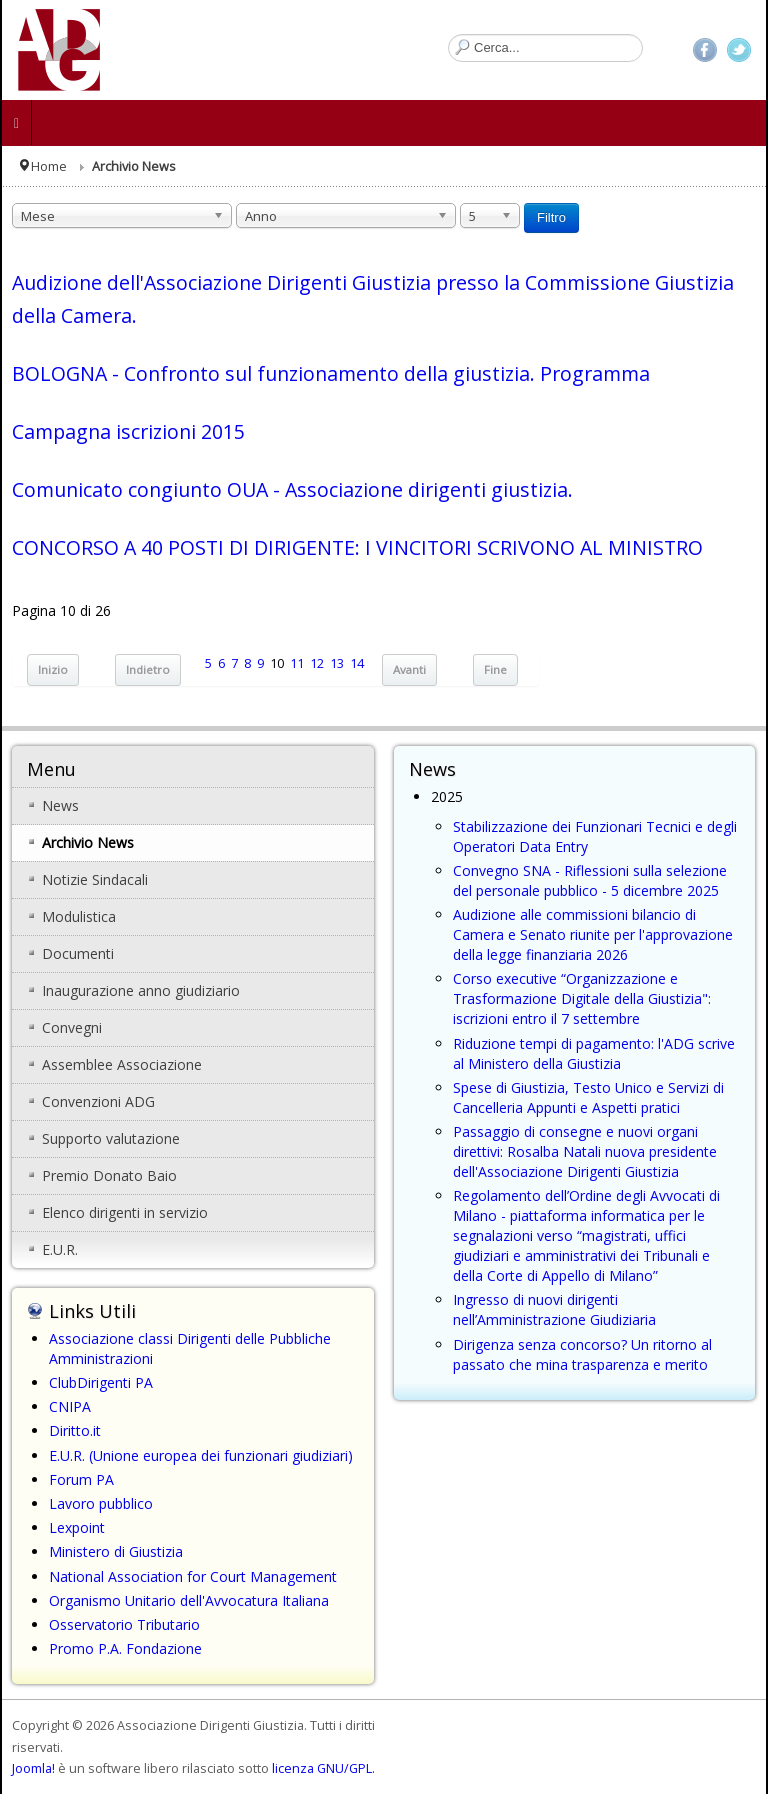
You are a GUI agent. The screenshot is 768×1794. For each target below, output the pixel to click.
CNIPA (70, 1406)
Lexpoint (77, 1527)
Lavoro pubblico (101, 1503)
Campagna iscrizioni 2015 (128, 431)
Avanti (409, 669)
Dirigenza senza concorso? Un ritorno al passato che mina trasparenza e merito (582, 1354)
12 (317, 663)
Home (49, 166)
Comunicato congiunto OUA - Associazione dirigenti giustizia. (292, 489)
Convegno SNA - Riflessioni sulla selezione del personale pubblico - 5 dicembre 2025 (590, 880)
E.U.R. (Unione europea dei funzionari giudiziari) (201, 1455)
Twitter (739, 50)
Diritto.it (75, 1430)
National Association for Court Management (193, 1576)
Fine (495, 669)
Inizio (53, 669)
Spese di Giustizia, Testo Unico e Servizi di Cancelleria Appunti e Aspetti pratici (588, 1097)
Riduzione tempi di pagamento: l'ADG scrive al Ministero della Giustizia (594, 1053)
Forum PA (81, 1479)
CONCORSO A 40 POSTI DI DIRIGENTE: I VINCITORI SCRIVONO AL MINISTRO (357, 547)
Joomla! (33, 1768)
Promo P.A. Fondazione (125, 1648)
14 (357, 663)
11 (297, 663)
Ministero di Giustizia (116, 1551)
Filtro (551, 217)
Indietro (148, 669)
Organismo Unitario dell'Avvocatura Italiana (189, 1600)
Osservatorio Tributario (124, 1624)
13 (337, 663)
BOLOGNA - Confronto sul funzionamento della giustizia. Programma (331, 373)
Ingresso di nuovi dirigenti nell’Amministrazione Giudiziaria (554, 1309)
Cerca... (448, 34)
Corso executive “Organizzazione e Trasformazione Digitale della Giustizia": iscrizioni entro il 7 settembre (582, 998)
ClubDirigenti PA (101, 1382)
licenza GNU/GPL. (323, 1768)
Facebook (705, 50)
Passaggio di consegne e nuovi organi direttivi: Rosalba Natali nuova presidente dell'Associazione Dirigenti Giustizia (585, 1151)
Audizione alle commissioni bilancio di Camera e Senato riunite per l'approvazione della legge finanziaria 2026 (593, 934)
